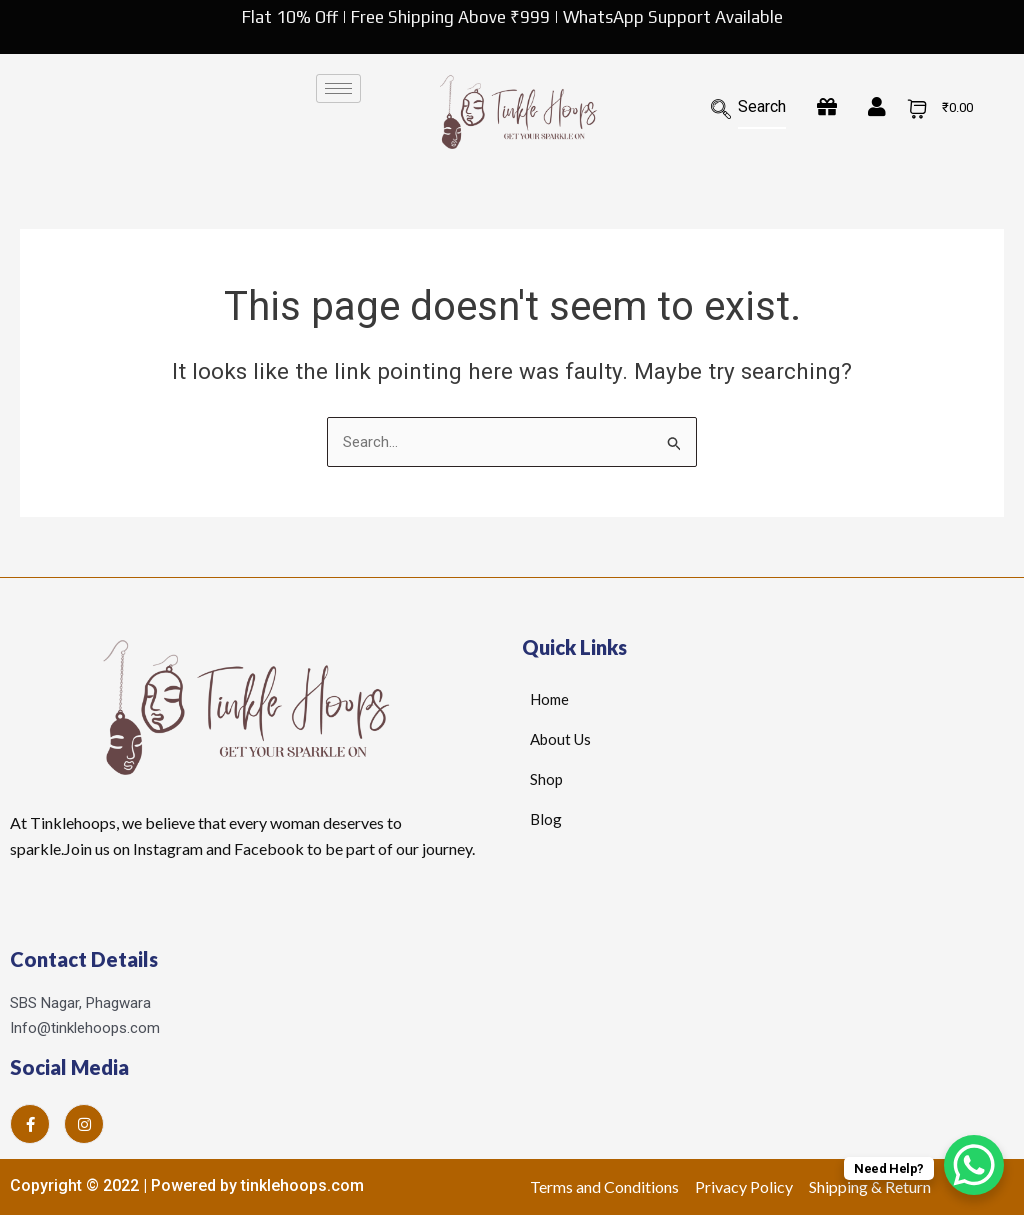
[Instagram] (84, 1124)
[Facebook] (30, 1124)
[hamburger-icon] (338, 88)
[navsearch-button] (731, 111)
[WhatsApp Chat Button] (974, 1165)
